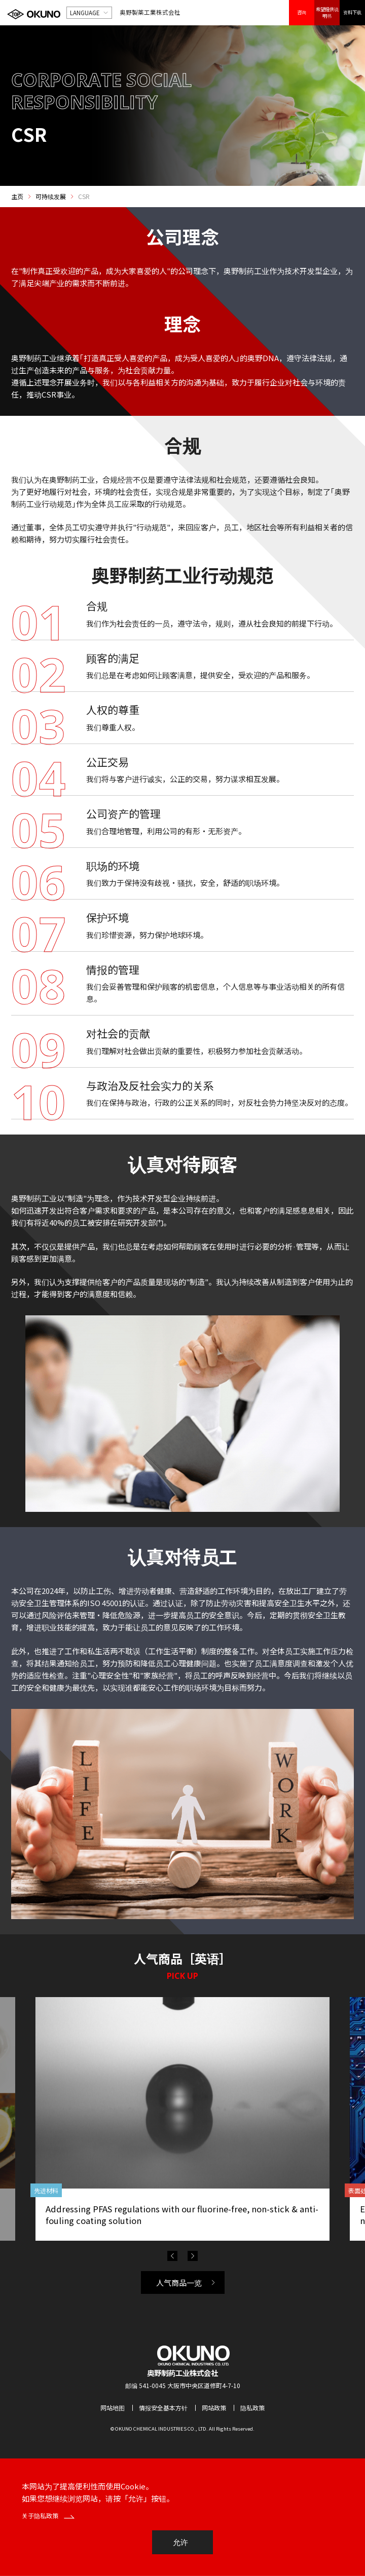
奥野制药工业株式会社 (182, 2372)
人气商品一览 (179, 2282)
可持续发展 (50, 196)
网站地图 (112, 2407)
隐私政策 (252, 2407)
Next (193, 2256)
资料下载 (352, 12)
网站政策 (214, 2407)
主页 (17, 196)
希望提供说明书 (327, 12)
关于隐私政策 (48, 2515)
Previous (172, 2256)
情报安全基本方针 (163, 2407)
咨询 (301, 12)
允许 (180, 2542)
